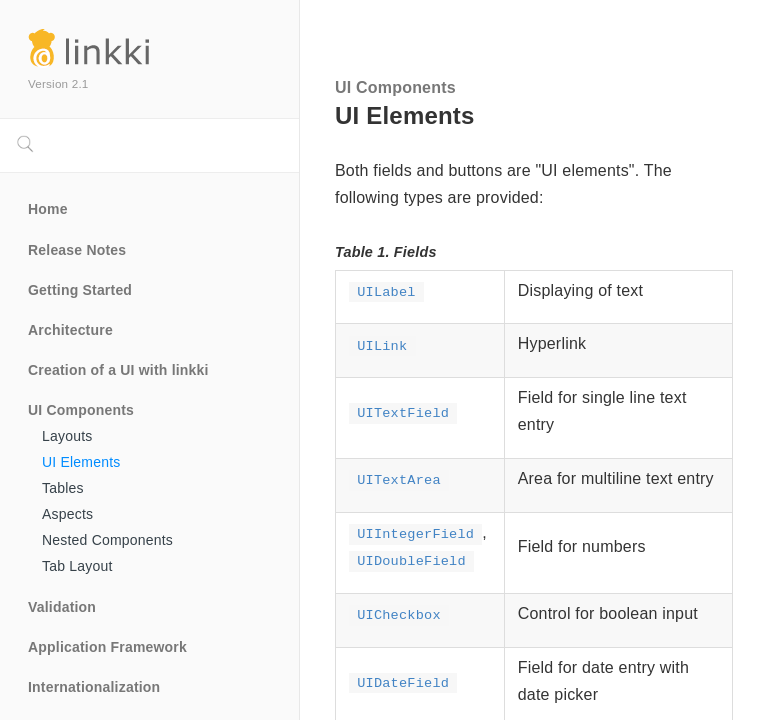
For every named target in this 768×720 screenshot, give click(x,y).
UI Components (81, 410)
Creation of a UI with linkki (118, 370)
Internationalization (94, 687)
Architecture (70, 330)
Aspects (67, 514)
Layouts (67, 436)
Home (48, 209)
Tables (63, 488)
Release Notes (77, 250)
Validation (62, 607)
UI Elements (81, 462)
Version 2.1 (58, 83)
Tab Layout (77, 566)
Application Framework (107, 647)
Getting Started (80, 290)
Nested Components (107, 540)
